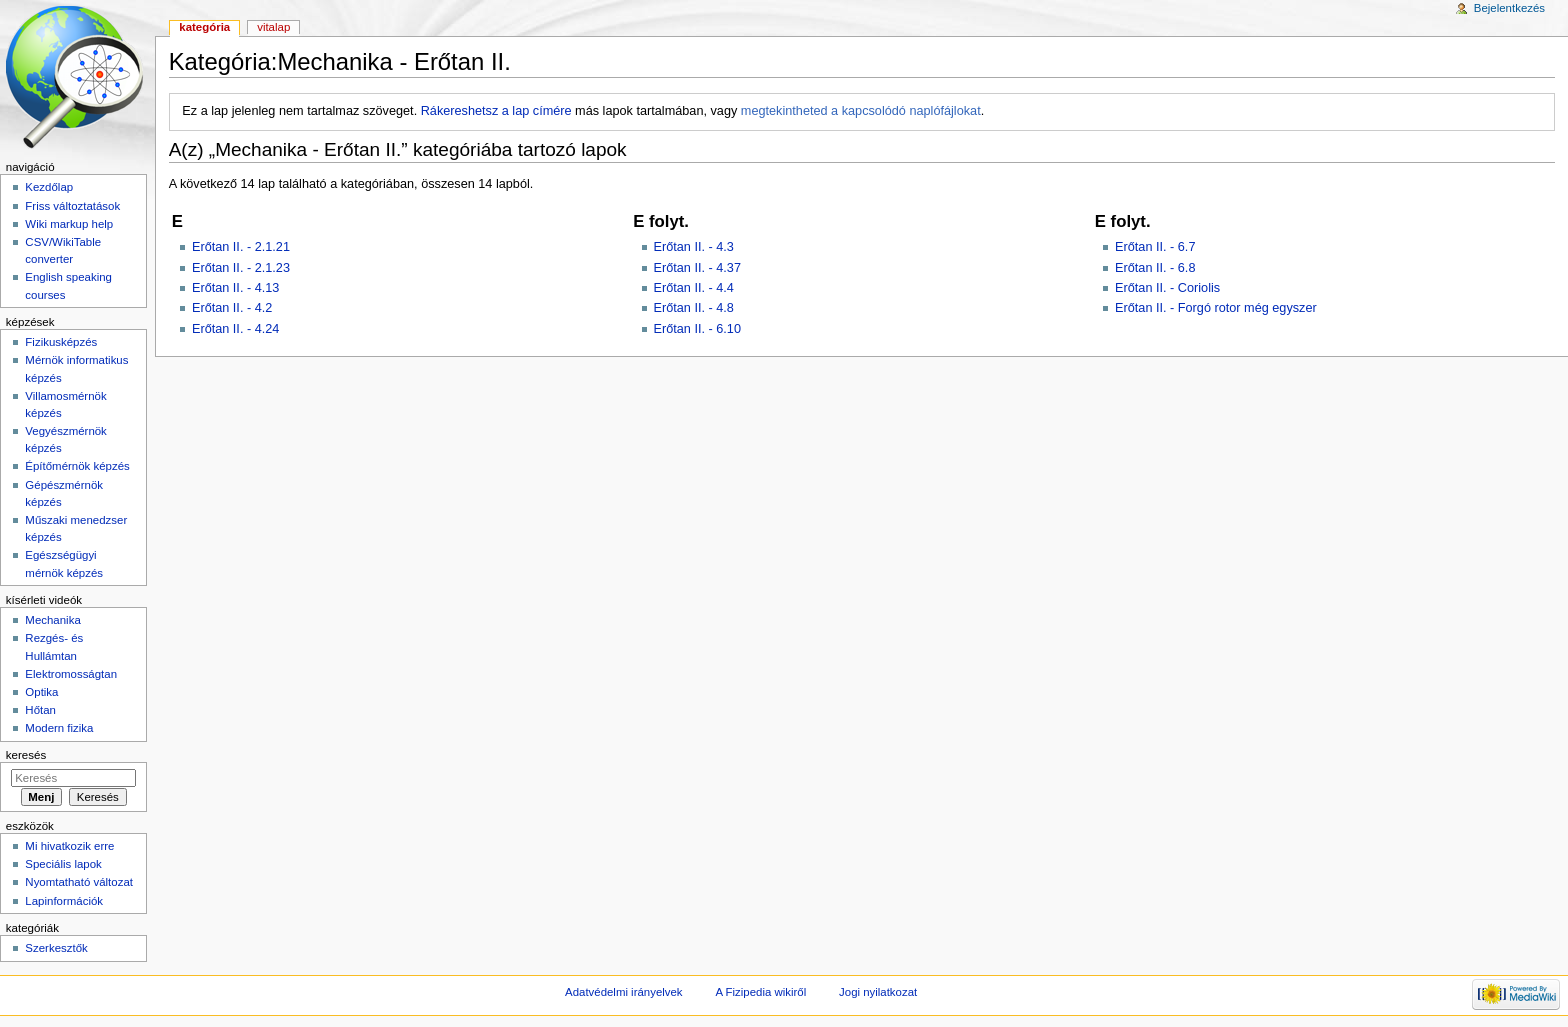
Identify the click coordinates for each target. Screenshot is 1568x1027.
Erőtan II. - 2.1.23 (241, 268)
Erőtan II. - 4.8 (694, 308)
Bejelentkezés (1509, 8)
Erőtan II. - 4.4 (694, 288)
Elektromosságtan (71, 674)
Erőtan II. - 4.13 (235, 288)
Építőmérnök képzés (77, 466)
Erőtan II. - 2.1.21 (241, 247)
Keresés (26, 755)
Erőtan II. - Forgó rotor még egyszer (1216, 308)
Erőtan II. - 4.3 (694, 247)
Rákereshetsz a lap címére (496, 111)
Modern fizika (59, 728)
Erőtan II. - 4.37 (697, 268)
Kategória (204, 27)
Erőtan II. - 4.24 (235, 329)
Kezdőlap (49, 187)
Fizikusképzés (61, 342)
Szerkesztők (56, 948)
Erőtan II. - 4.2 (232, 308)
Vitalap (273, 27)
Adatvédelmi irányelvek (623, 992)
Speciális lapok (63, 864)
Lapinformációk (64, 901)
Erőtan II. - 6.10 (697, 329)
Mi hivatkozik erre (69, 846)
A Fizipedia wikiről (760, 992)
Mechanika (52, 620)
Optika (41, 692)
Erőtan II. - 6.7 (1155, 247)
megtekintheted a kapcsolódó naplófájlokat (861, 111)
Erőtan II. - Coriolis (1167, 288)
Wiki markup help (69, 224)
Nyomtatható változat (79, 882)
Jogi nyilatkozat (878, 992)
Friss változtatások (72, 206)
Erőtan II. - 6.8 (1155, 268)
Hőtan (40, 710)
